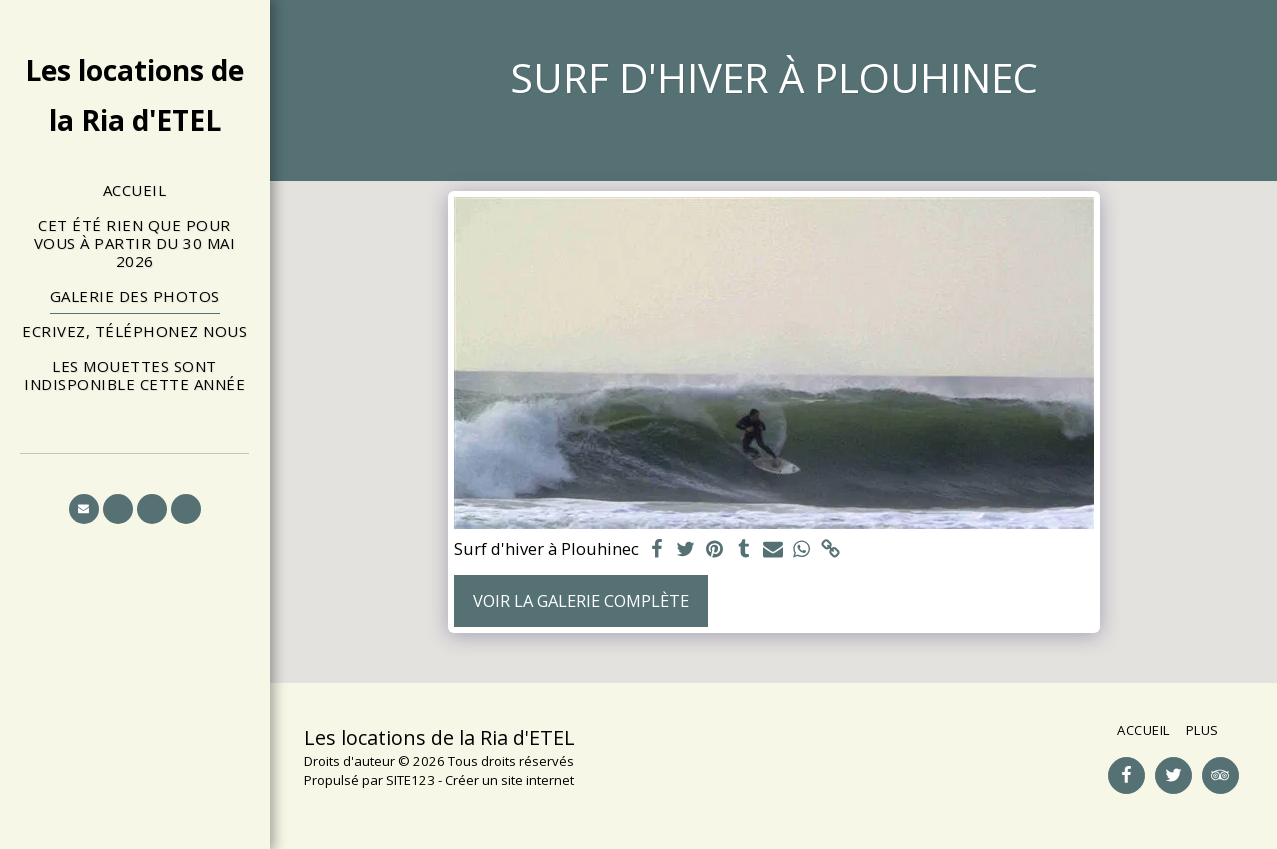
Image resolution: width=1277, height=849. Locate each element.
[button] (84, 509)
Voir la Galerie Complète (581, 600)
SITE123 (410, 780)
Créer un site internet (509, 780)
